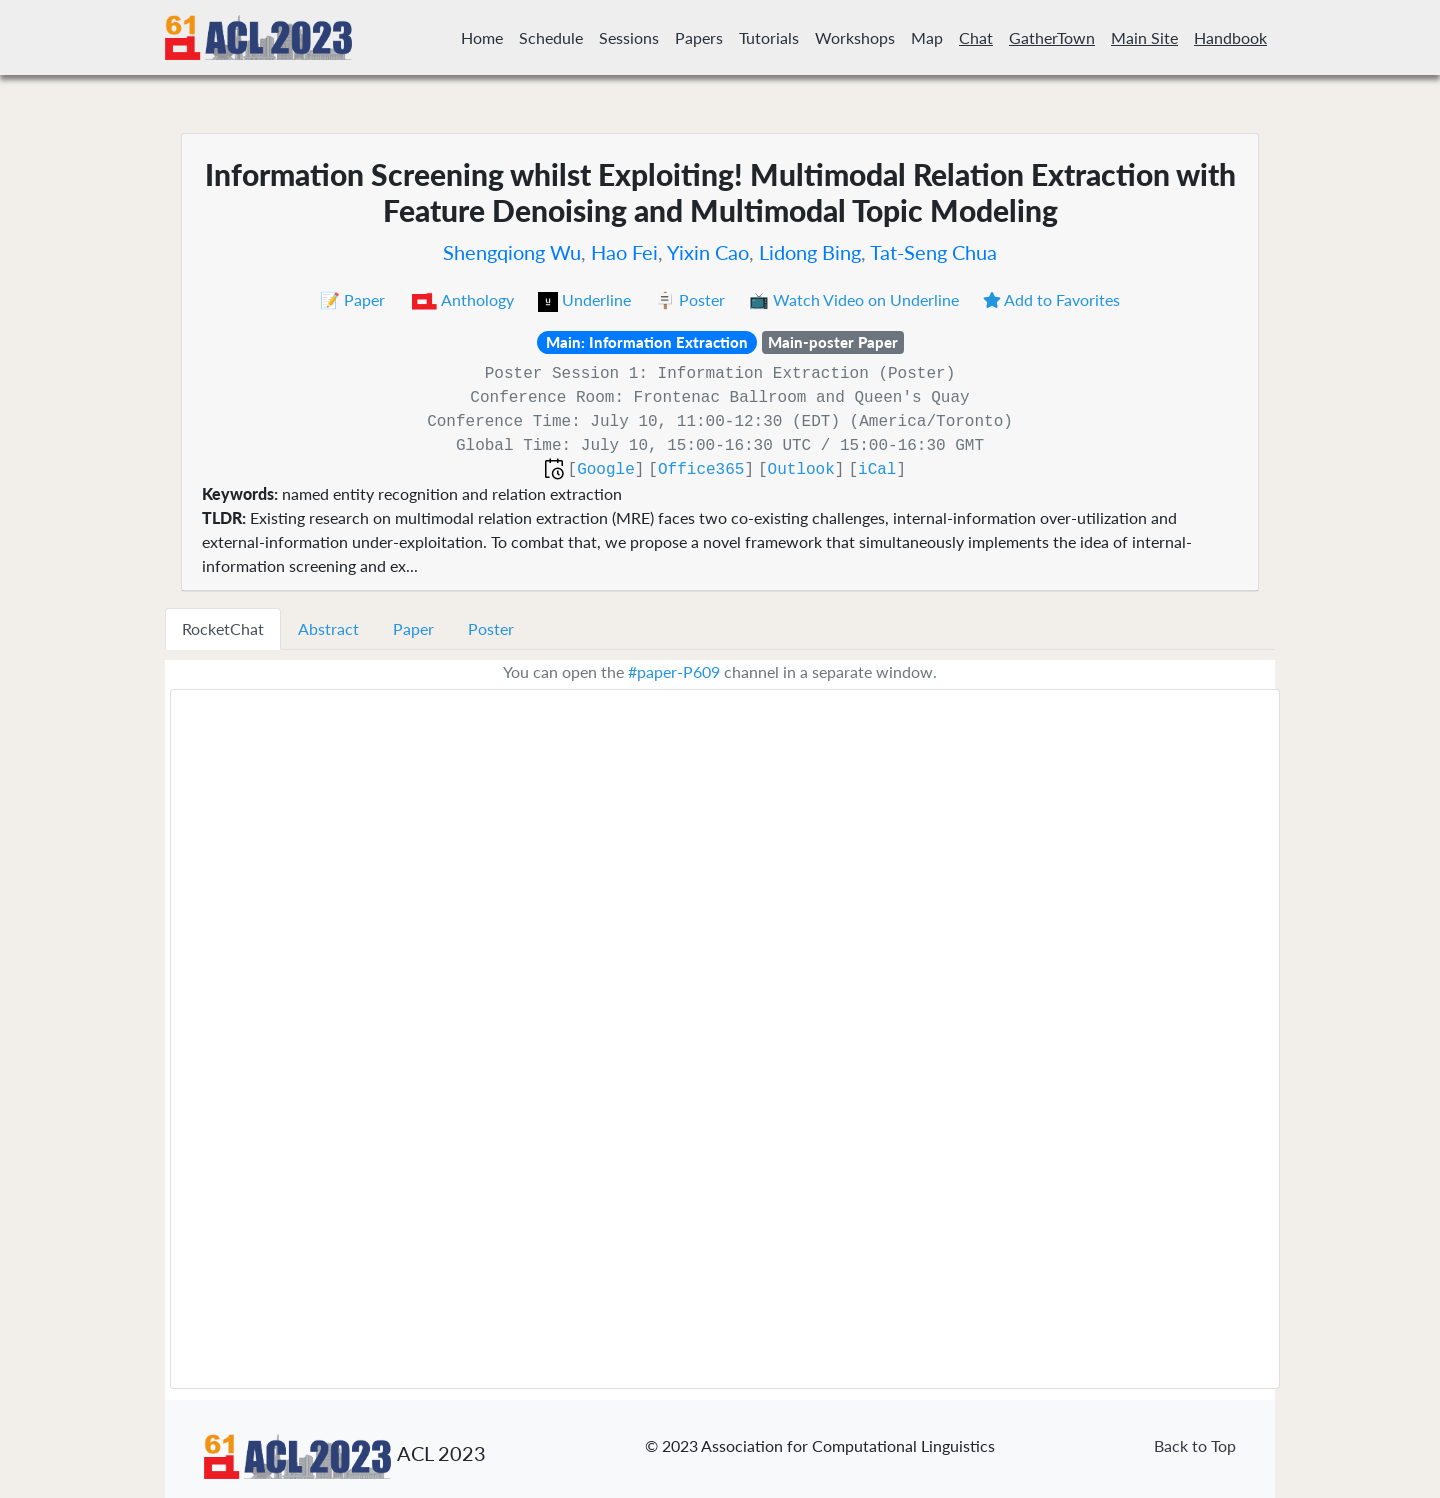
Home (482, 37)
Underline (586, 299)
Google (606, 470)
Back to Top (1195, 1445)
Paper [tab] (413, 628)
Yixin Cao (708, 252)
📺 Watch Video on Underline (856, 299)
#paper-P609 (674, 671)
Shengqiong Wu (512, 252)
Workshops (855, 37)
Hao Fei (624, 252)
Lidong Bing (810, 252)
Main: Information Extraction (647, 342)
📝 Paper (354, 299)
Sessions (629, 37)
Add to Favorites (1051, 299)
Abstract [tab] (328, 628)
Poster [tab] (491, 628)
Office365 (701, 470)
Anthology (463, 299)
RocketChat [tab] (223, 628)
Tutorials (769, 37)
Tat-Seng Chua (933, 252)
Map (927, 37)
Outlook (801, 470)
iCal (877, 470)
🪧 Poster (692, 299)
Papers (699, 37)
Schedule (551, 37)
